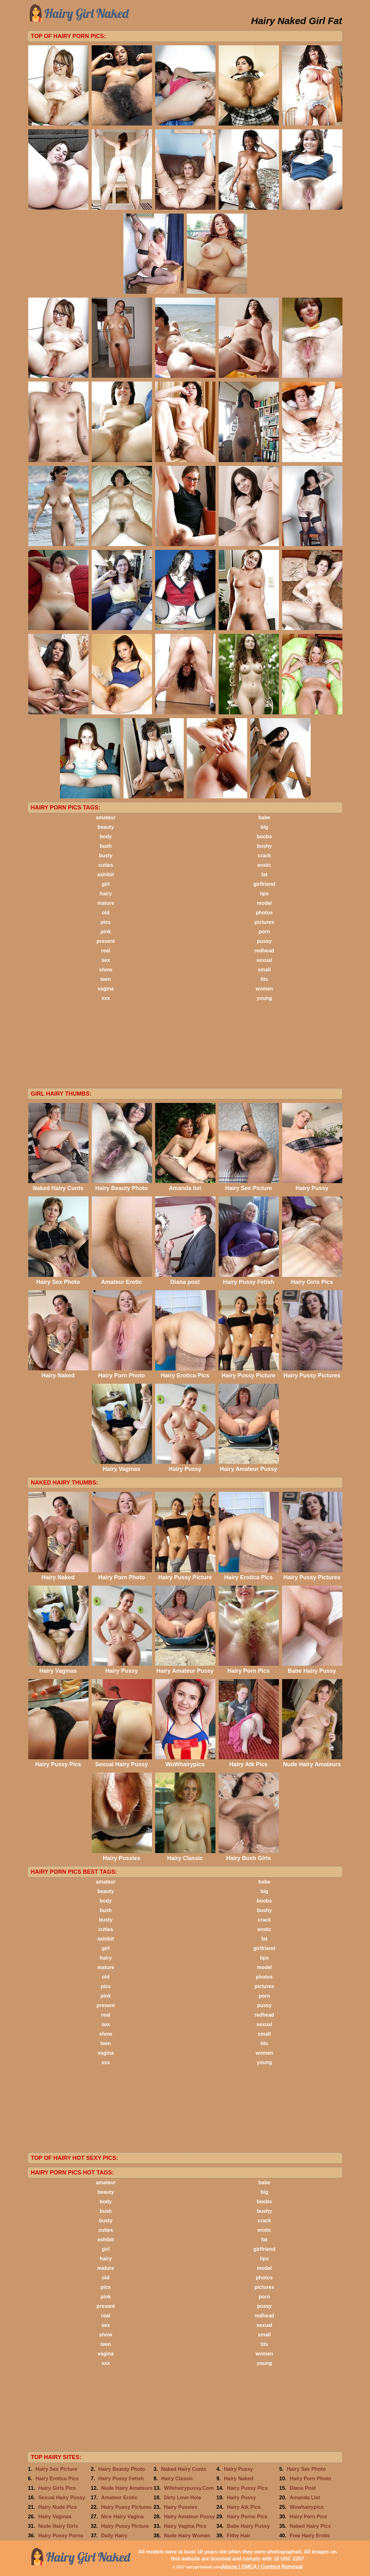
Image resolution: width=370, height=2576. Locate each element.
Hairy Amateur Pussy (189, 2516)
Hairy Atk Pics (244, 2507)
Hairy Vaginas (55, 2516)
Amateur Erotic (119, 2497)
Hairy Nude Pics (57, 2507)
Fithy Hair (238, 2535)
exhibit (105, 874)
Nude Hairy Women (187, 2535)
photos (264, 912)
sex (106, 960)
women (264, 988)
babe (264, 817)
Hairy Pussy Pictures (126, 2507)
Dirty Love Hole (182, 2497)
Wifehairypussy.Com (189, 2488)
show (105, 969)
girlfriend (264, 884)
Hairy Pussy (238, 2469)
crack (264, 855)
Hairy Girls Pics (57, 2488)
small (264, 969)
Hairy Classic (177, 2478)
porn (264, 931)
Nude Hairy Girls (58, 2526)
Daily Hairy (114, 2535)
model (264, 903)
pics (106, 922)
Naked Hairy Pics (310, 2526)
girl (106, 884)
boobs (264, 836)
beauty (105, 827)
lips (264, 893)
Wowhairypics (307, 2507)
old (105, 912)
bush (106, 846)
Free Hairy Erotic (310, 2535)
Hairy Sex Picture (56, 2469)
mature (105, 903)
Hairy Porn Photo (310, 2478)
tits (264, 979)
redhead (264, 950)
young (264, 998)
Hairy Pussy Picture (125, 2526)
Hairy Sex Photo (306, 2469)
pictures (264, 922)
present (105, 941)
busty (106, 855)
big (264, 827)
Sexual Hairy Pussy (61, 2497)
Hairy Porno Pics (247, 2516)
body (106, 836)
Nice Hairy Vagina (122, 2516)
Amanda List (305, 2497)
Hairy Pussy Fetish (121, 2478)
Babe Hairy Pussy (248, 2526)
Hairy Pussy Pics (247, 2488)
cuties (105, 865)
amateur (106, 817)
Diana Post (303, 2488)
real (105, 950)
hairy (106, 893)
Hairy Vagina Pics (185, 2526)
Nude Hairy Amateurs (127, 2488)
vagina (106, 988)
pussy (264, 941)
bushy (264, 846)
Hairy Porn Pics (308, 2516)
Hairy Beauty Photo (121, 2469)
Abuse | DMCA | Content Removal (262, 2566)
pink (106, 931)
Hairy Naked (239, 2478)
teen (106, 979)
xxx (106, 998)
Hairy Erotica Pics (57, 2478)
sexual (264, 960)
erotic (264, 865)
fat (264, 874)
